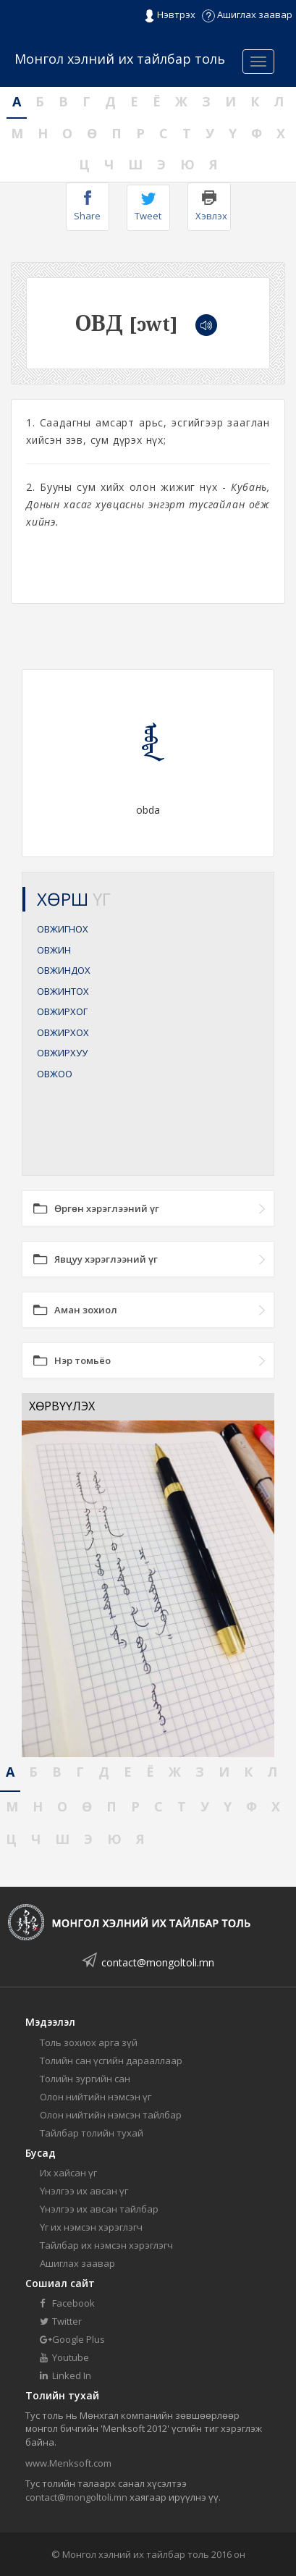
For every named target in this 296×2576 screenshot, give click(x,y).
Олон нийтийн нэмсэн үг (95, 2096)
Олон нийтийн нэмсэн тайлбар (111, 2114)
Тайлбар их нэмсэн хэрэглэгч (106, 2245)
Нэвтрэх (169, 15)
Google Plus (72, 2339)
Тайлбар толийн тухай (91, 2132)
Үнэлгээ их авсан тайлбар (99, 2208)
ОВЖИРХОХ (63, 1032)
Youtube (64, 2357)
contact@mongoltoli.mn (157, 1962)
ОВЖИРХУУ (62, 1052)
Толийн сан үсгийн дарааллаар (111, 2060)
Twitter (61, 2321)
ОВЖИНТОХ (63, 991)
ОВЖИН (54, 949)
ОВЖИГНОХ (62, 928)
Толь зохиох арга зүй (89, 2042)
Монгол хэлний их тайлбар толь (119, 58)
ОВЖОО (54, 1073)
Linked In (65, 2375)
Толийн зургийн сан (85, 2078)
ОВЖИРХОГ (62, 1011)
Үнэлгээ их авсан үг (84, 2190)
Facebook (67, 2303)
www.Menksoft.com (68, 2463)
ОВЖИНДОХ (63, 970)
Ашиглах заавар (247, 14)
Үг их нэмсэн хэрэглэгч (91, 2227)
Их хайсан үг (68, 2172)
